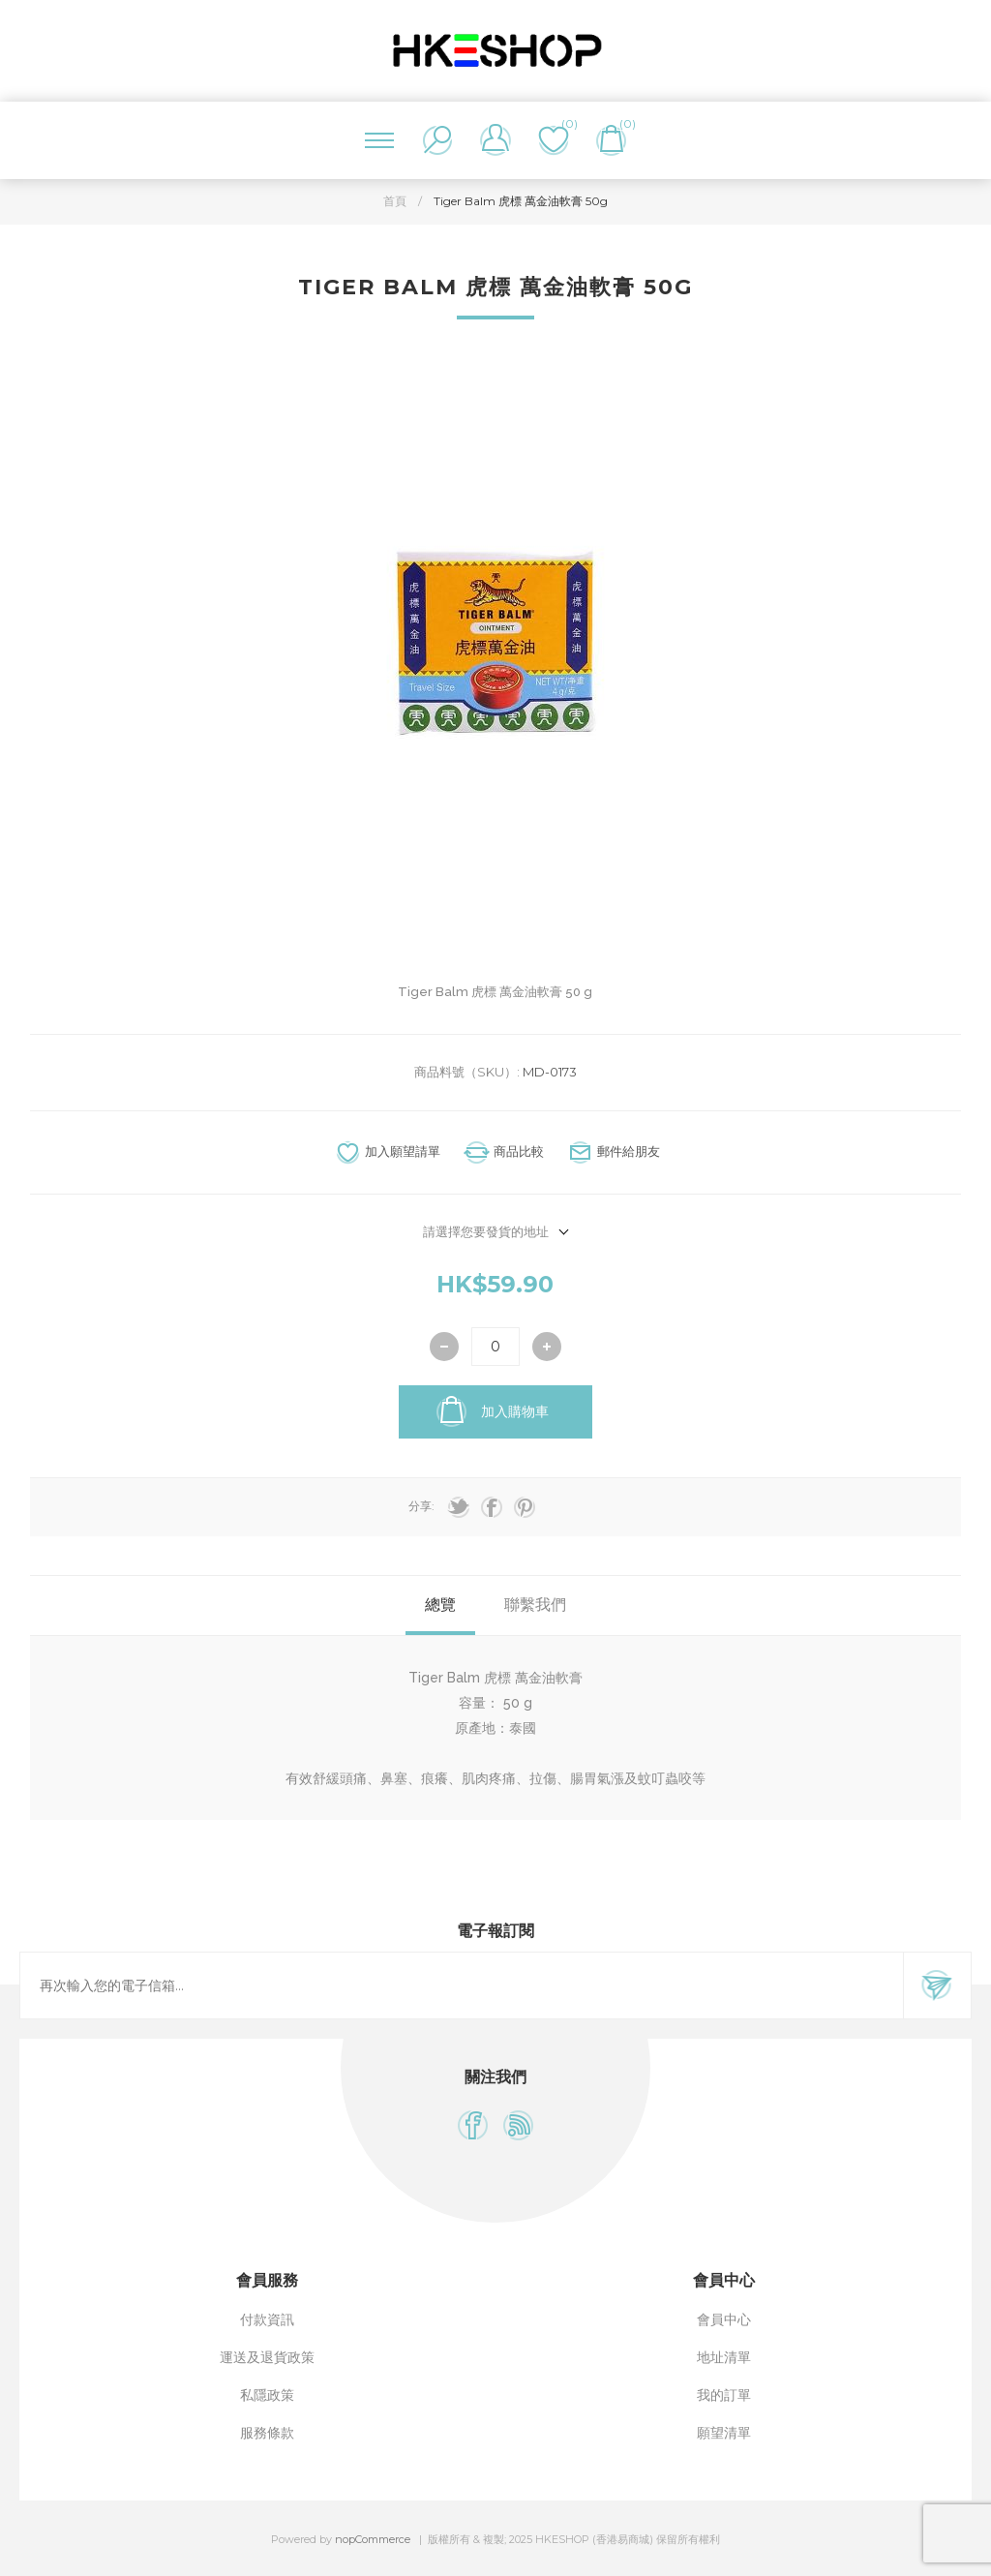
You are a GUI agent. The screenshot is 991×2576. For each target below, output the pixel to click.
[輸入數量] (495, 1346)
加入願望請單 (402, 1151)
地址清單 (724, 2357)
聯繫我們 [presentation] (535, 1604)
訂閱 (937, 1985)
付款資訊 (267, 2319)
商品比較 (519, 1151)
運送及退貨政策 (267, 2357)
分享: (421, 1506)
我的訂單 (724, 2395)
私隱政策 (267, 2395)
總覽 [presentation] (440, 1604)
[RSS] (518, 2125)
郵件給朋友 (628, 1151)
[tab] (440, 1605)
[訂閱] (461, 1985)
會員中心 (724, 2319)
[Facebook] (473, 2125)
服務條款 (267, 2432)
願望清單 (724, 2432)
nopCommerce (372, 2539)
